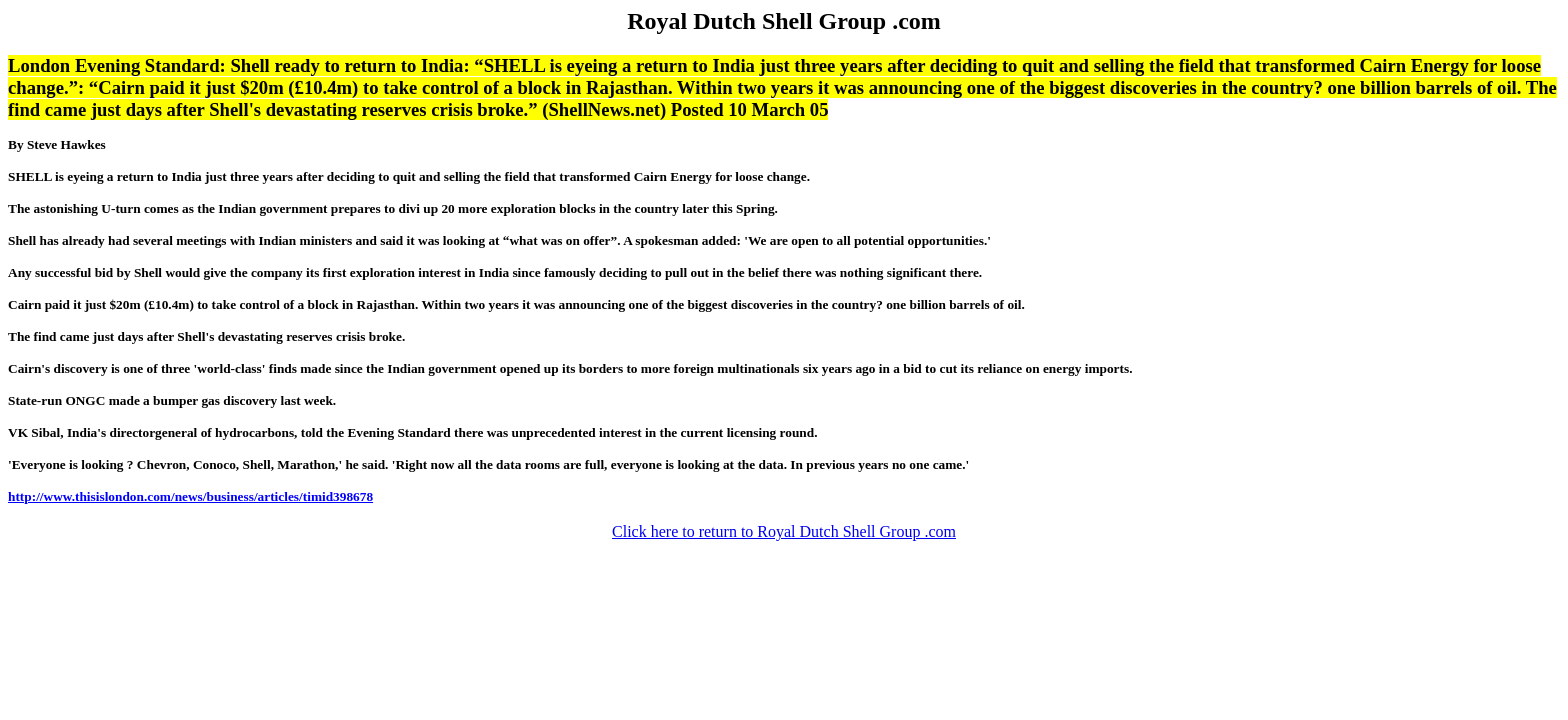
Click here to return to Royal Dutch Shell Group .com (784, 531)
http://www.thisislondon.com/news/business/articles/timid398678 (190, 496)
